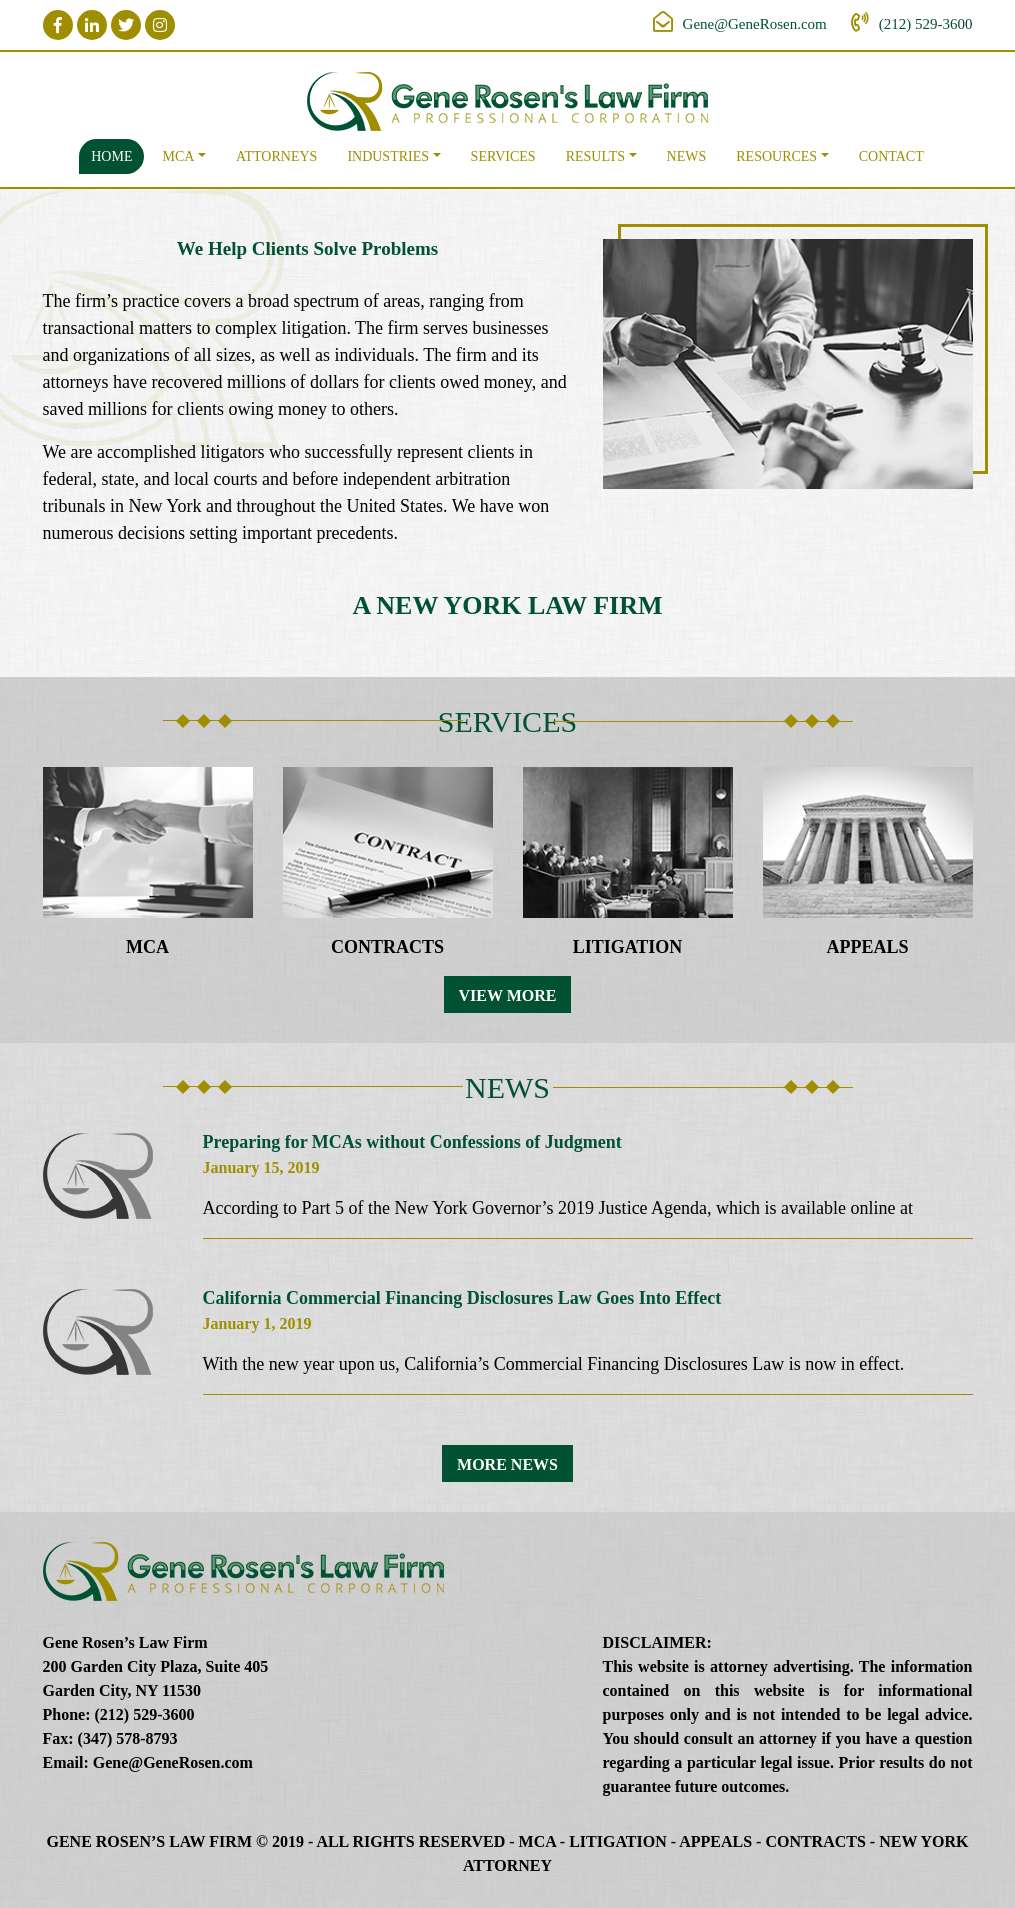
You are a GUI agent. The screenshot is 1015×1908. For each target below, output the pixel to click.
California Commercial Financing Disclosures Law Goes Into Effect (462, 1298)
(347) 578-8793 (128, 1738)
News (687, 156)
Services (503, 156)
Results (595, 156)
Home (111, 156)
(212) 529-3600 (926, 24)
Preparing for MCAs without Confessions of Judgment (412, 1142)
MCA (178, 156)
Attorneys (276, 156)
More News (507, 1464)
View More (508, 995)
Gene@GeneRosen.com (755, 24)
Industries (388, 156)
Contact (891, 156)
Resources (776, 156)
